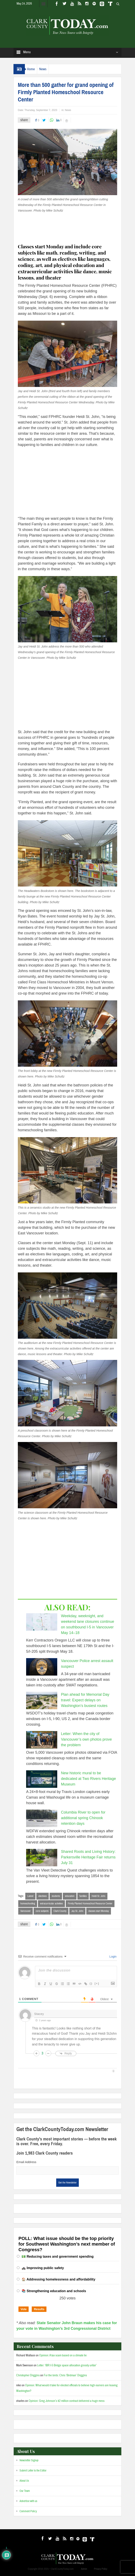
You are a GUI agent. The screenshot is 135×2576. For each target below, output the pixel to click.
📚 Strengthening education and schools (54, 2291)
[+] (97, 1983)
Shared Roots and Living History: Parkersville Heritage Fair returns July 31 (88, 1857)
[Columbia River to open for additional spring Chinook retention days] (41, 1818)
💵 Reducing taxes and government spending (58, 2256)
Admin (84, 2569)
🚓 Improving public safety (43, 2268)
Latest (30, 1896)
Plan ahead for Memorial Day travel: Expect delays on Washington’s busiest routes (85, 1700)
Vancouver (25, 1911)
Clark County (60, 1911)
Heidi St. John (98, 1896)
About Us (24, 2481)
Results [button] (39, 2309)
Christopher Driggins (28, 2375)
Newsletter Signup (28, 2460)
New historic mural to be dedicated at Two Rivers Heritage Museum (88, 1778)
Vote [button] (24, 2309)
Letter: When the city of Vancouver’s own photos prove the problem (86, 1739)
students (56, 1896)
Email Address (26, 2162)
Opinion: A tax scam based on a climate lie (63, 2355)
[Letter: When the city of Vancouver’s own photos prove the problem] (41, 1740)
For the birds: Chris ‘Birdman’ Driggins (65, 2375)
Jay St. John (77, 1911)
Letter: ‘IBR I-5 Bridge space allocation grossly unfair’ (67, 2365)
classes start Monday (98, 1911)
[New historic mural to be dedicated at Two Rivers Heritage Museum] (41, 1779)
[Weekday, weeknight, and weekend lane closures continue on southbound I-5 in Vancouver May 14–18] (41, 1622)
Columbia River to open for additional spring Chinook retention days (83, 1818)
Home (31, 69)
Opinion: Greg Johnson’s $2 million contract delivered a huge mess (67, 2401)
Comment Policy (28, 2511)
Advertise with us (28, 2501)
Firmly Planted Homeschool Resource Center (90, 1903)
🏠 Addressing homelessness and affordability (58, 2279)
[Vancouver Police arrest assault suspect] (41, 1667)
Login (113, 1956)
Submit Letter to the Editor (32, 2471)
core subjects (42, 1911)
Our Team (24, 2491)
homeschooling (27, 1903)
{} (91, 1983)
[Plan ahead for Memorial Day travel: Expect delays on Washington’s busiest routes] (41, 1700)
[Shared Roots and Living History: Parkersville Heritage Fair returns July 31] (41, 1857)
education (69, 1896)
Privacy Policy (100, 2569)
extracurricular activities (51, 1903)
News (42, 69)
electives (42, 1896)
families (83, 1896)
